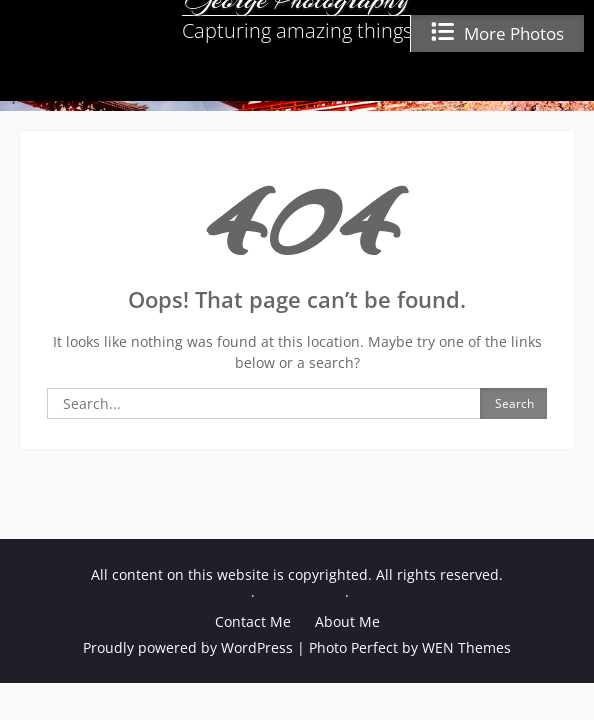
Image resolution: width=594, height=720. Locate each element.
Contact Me (253, 621)
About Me (347, 621)
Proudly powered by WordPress (188, 647)
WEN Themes (466, 647)
